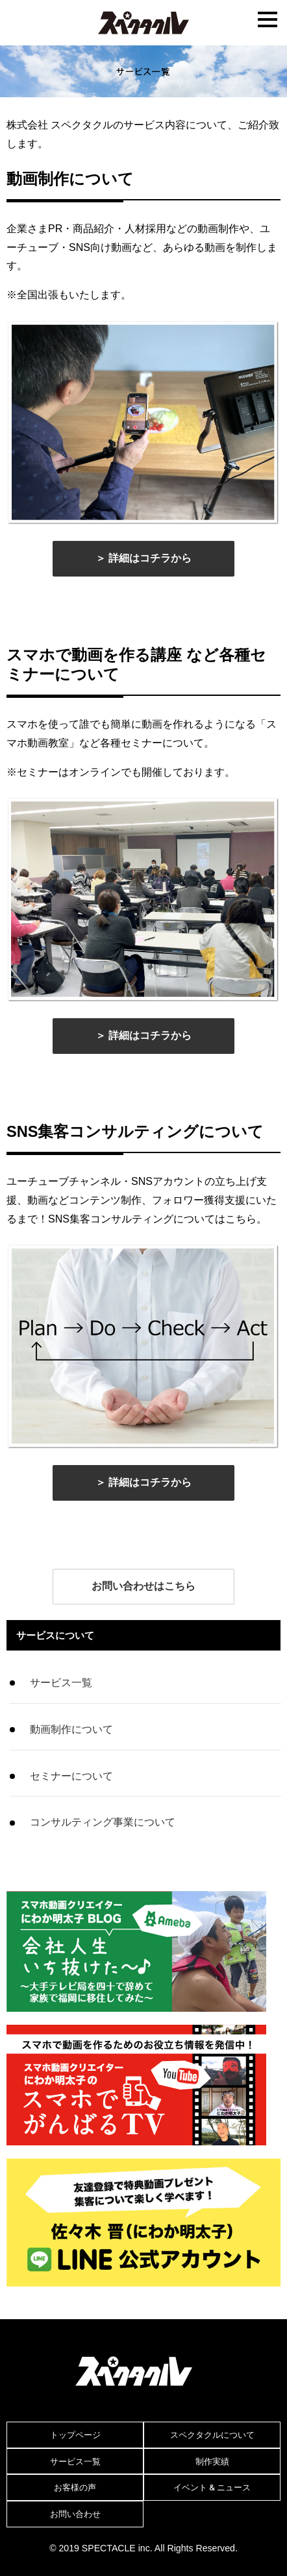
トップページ (75, 2434)
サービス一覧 (61, 1682)
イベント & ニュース (212, 2487)
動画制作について (71, 1729)
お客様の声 (75, 2487)
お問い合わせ (75, 2514)
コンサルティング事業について (102, 1822)
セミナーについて (71, 1776)
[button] (143, 559)
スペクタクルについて (212, 2434)
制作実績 (212, 2461)
